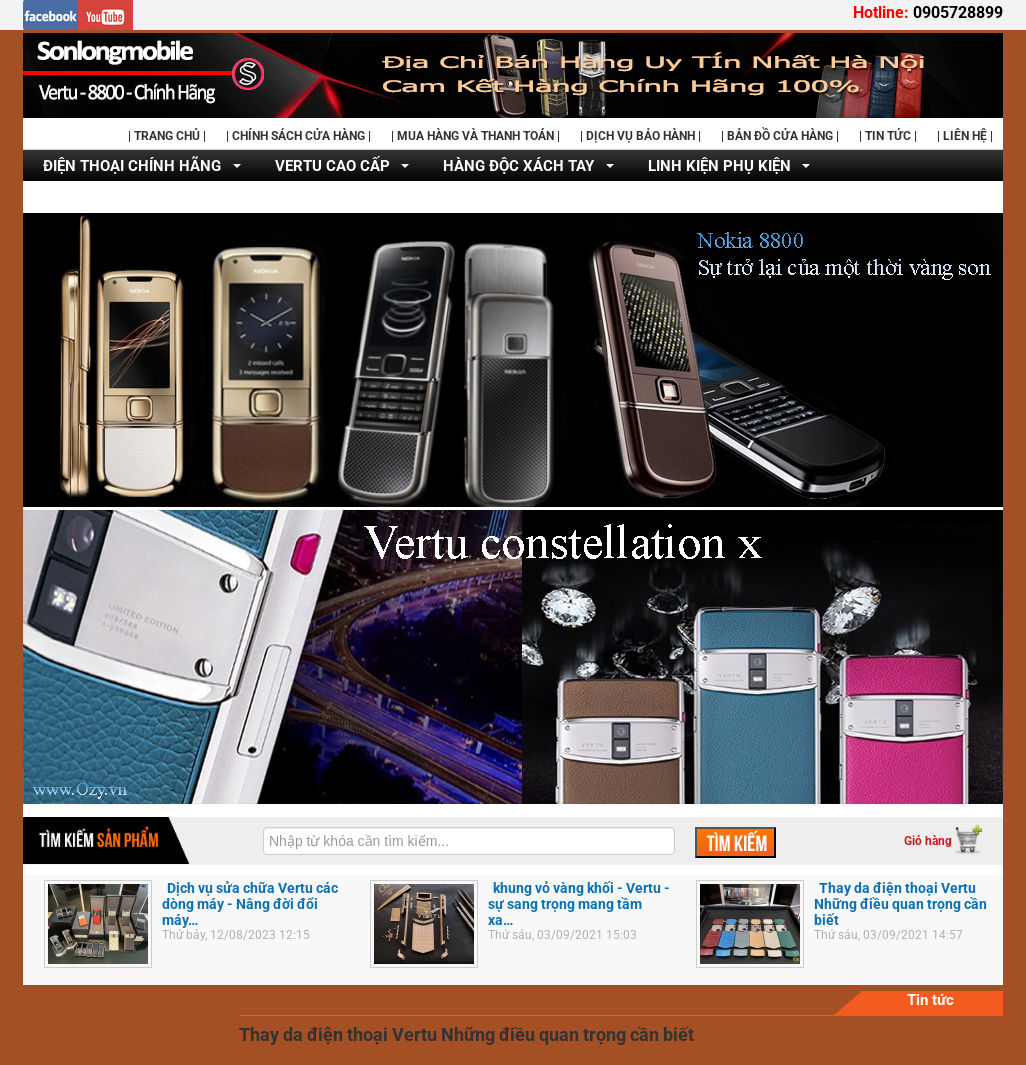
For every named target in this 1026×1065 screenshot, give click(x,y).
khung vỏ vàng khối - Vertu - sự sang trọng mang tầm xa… (579, 904)
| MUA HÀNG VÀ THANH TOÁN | (475, 136)
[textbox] (469, 841)
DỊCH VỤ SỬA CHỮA (112, 198)
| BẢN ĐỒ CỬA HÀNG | (780, 136)
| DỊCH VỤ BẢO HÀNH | (640, 136)
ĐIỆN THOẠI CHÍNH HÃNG (132, 166)
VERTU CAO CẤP (332, 166)
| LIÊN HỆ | (965, 136)
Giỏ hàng (928, 841)
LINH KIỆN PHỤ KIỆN (719, 166)
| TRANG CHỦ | (167, 136)
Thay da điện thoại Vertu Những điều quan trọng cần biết (900, 904)
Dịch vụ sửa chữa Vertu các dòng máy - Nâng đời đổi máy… (250, 904)
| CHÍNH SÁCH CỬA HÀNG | (298, 136)
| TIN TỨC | (888, 136)
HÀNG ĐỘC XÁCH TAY (518, 166)
